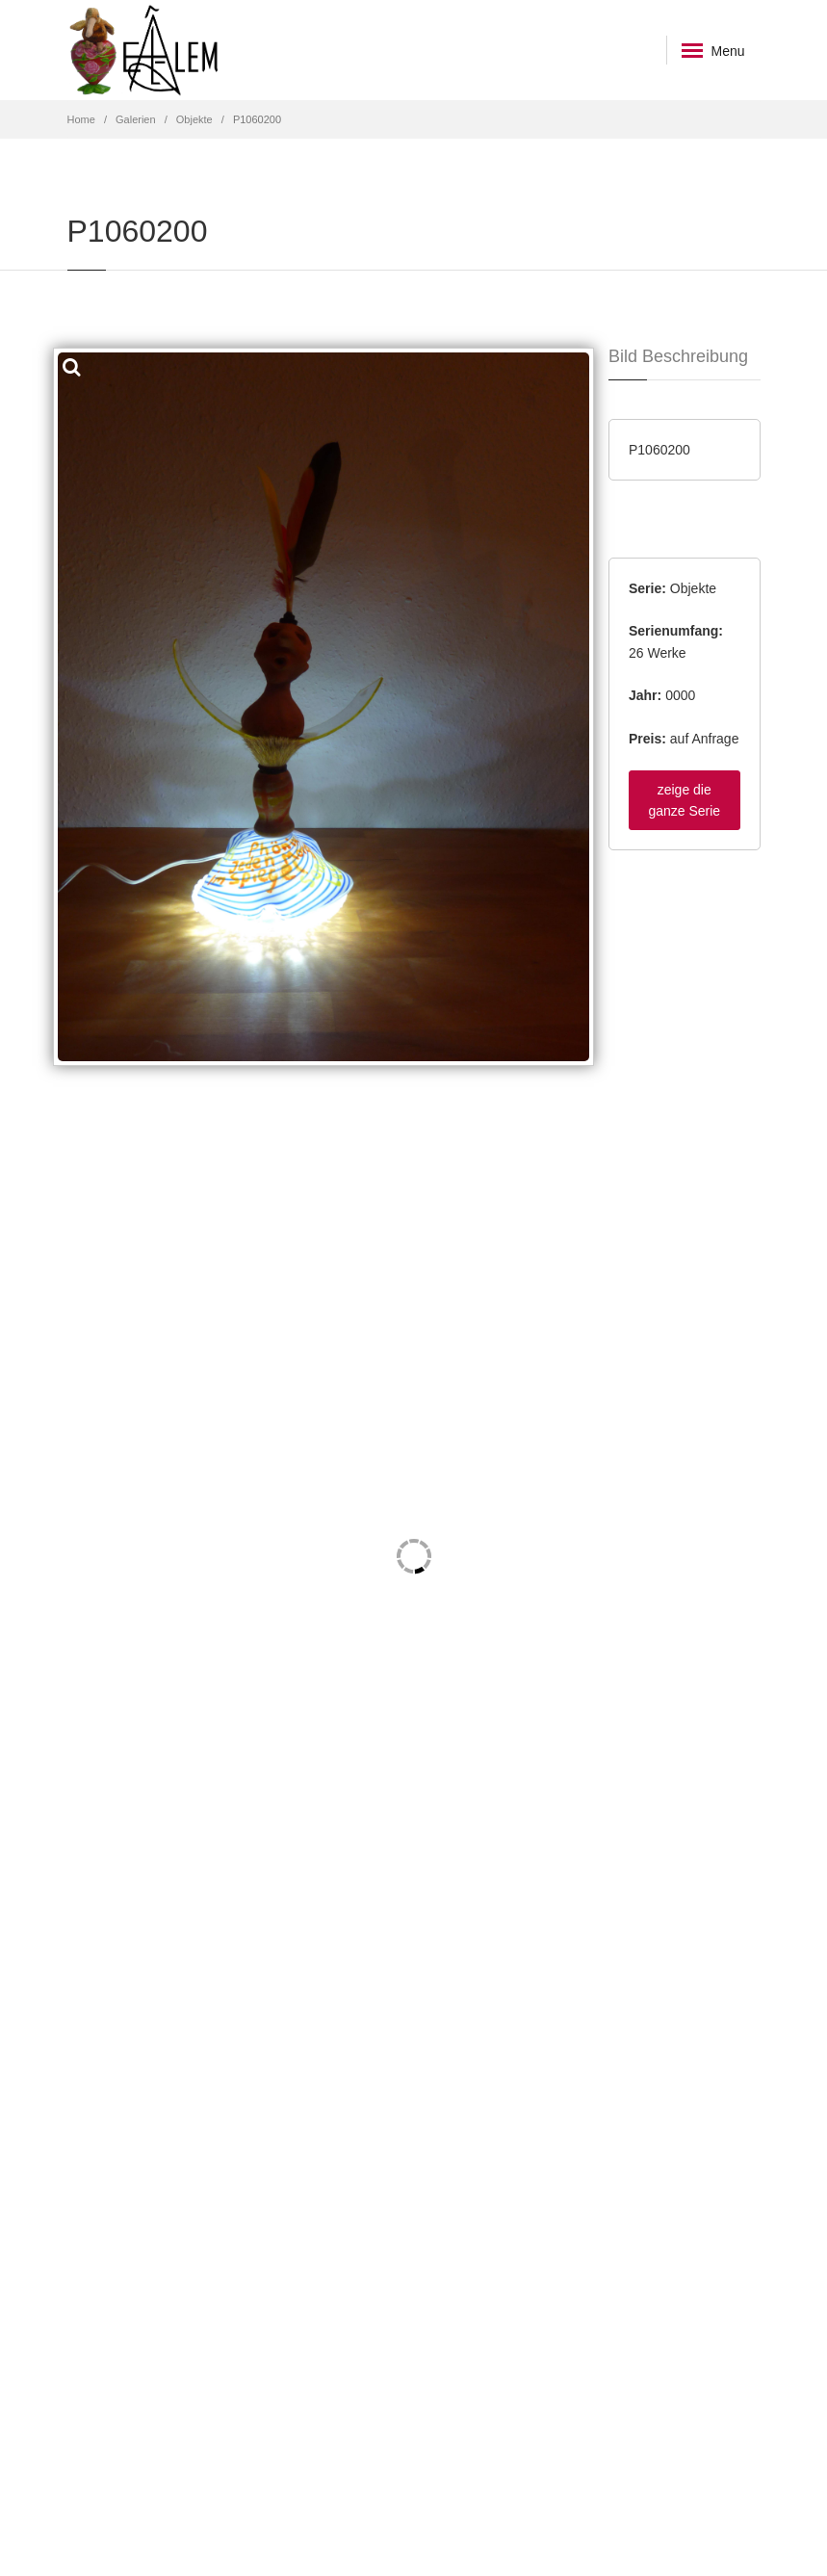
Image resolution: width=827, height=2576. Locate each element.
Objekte (194, 119)
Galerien (136, 119)
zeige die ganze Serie (684, 800)
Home (81, 119)
